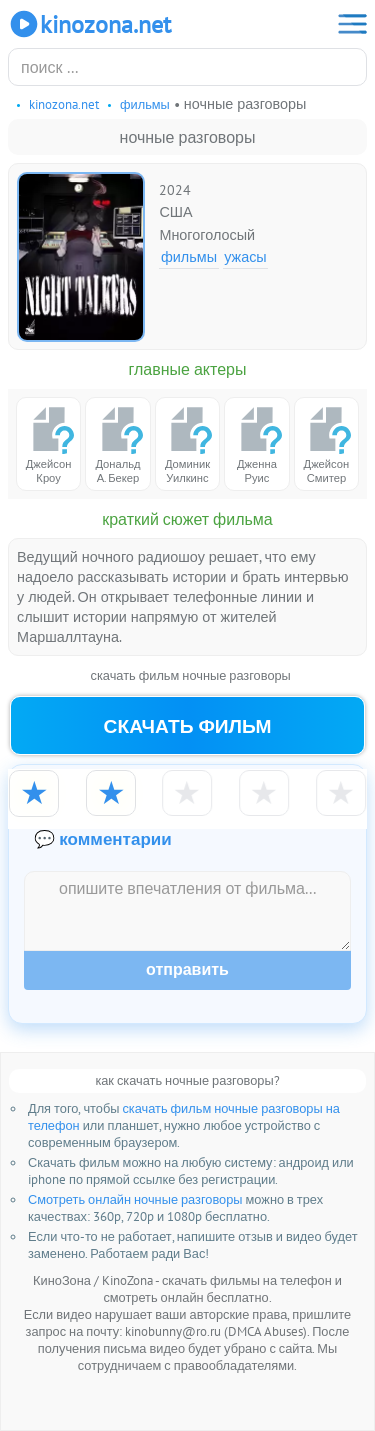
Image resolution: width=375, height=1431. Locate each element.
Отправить (187, 969)
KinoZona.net (89, 24)
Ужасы (245, 256)
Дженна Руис (257, 444)
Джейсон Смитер (326, 444)
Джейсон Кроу (49, 444)
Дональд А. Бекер (118, 444)
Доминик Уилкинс (187, 444)
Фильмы (189, 256)
